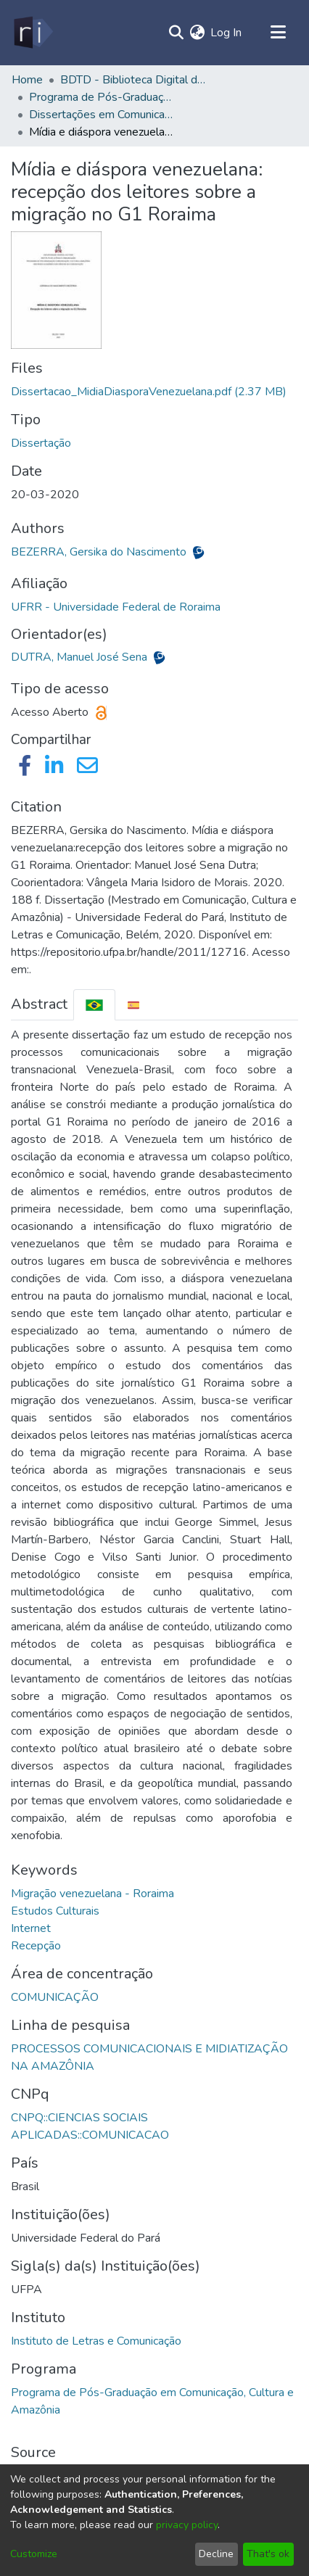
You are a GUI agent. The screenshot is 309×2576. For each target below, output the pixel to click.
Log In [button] (226, 33)
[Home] (32, 33)
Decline (216, 2554)
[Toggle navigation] (278, 32)
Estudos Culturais (55, 1911)
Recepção (36, 1946)
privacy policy (187, 2525)
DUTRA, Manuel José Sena (80, 657)
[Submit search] (176, 32)
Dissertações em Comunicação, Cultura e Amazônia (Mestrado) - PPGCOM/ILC (101, 115)
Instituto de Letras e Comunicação (96, 2341)
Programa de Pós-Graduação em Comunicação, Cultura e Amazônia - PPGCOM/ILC (101, 97)
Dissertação (41, 443)
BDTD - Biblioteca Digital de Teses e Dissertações (132, 80)
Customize (33, 2554)
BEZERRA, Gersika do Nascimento (100, 552)
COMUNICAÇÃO (55, 1997)
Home (27, 80)
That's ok (268, 2554)
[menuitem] (197, 32)
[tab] (94, 1004)
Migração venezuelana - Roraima (92, 1894)
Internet (31, 1928)
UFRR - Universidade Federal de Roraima (116, 607)
